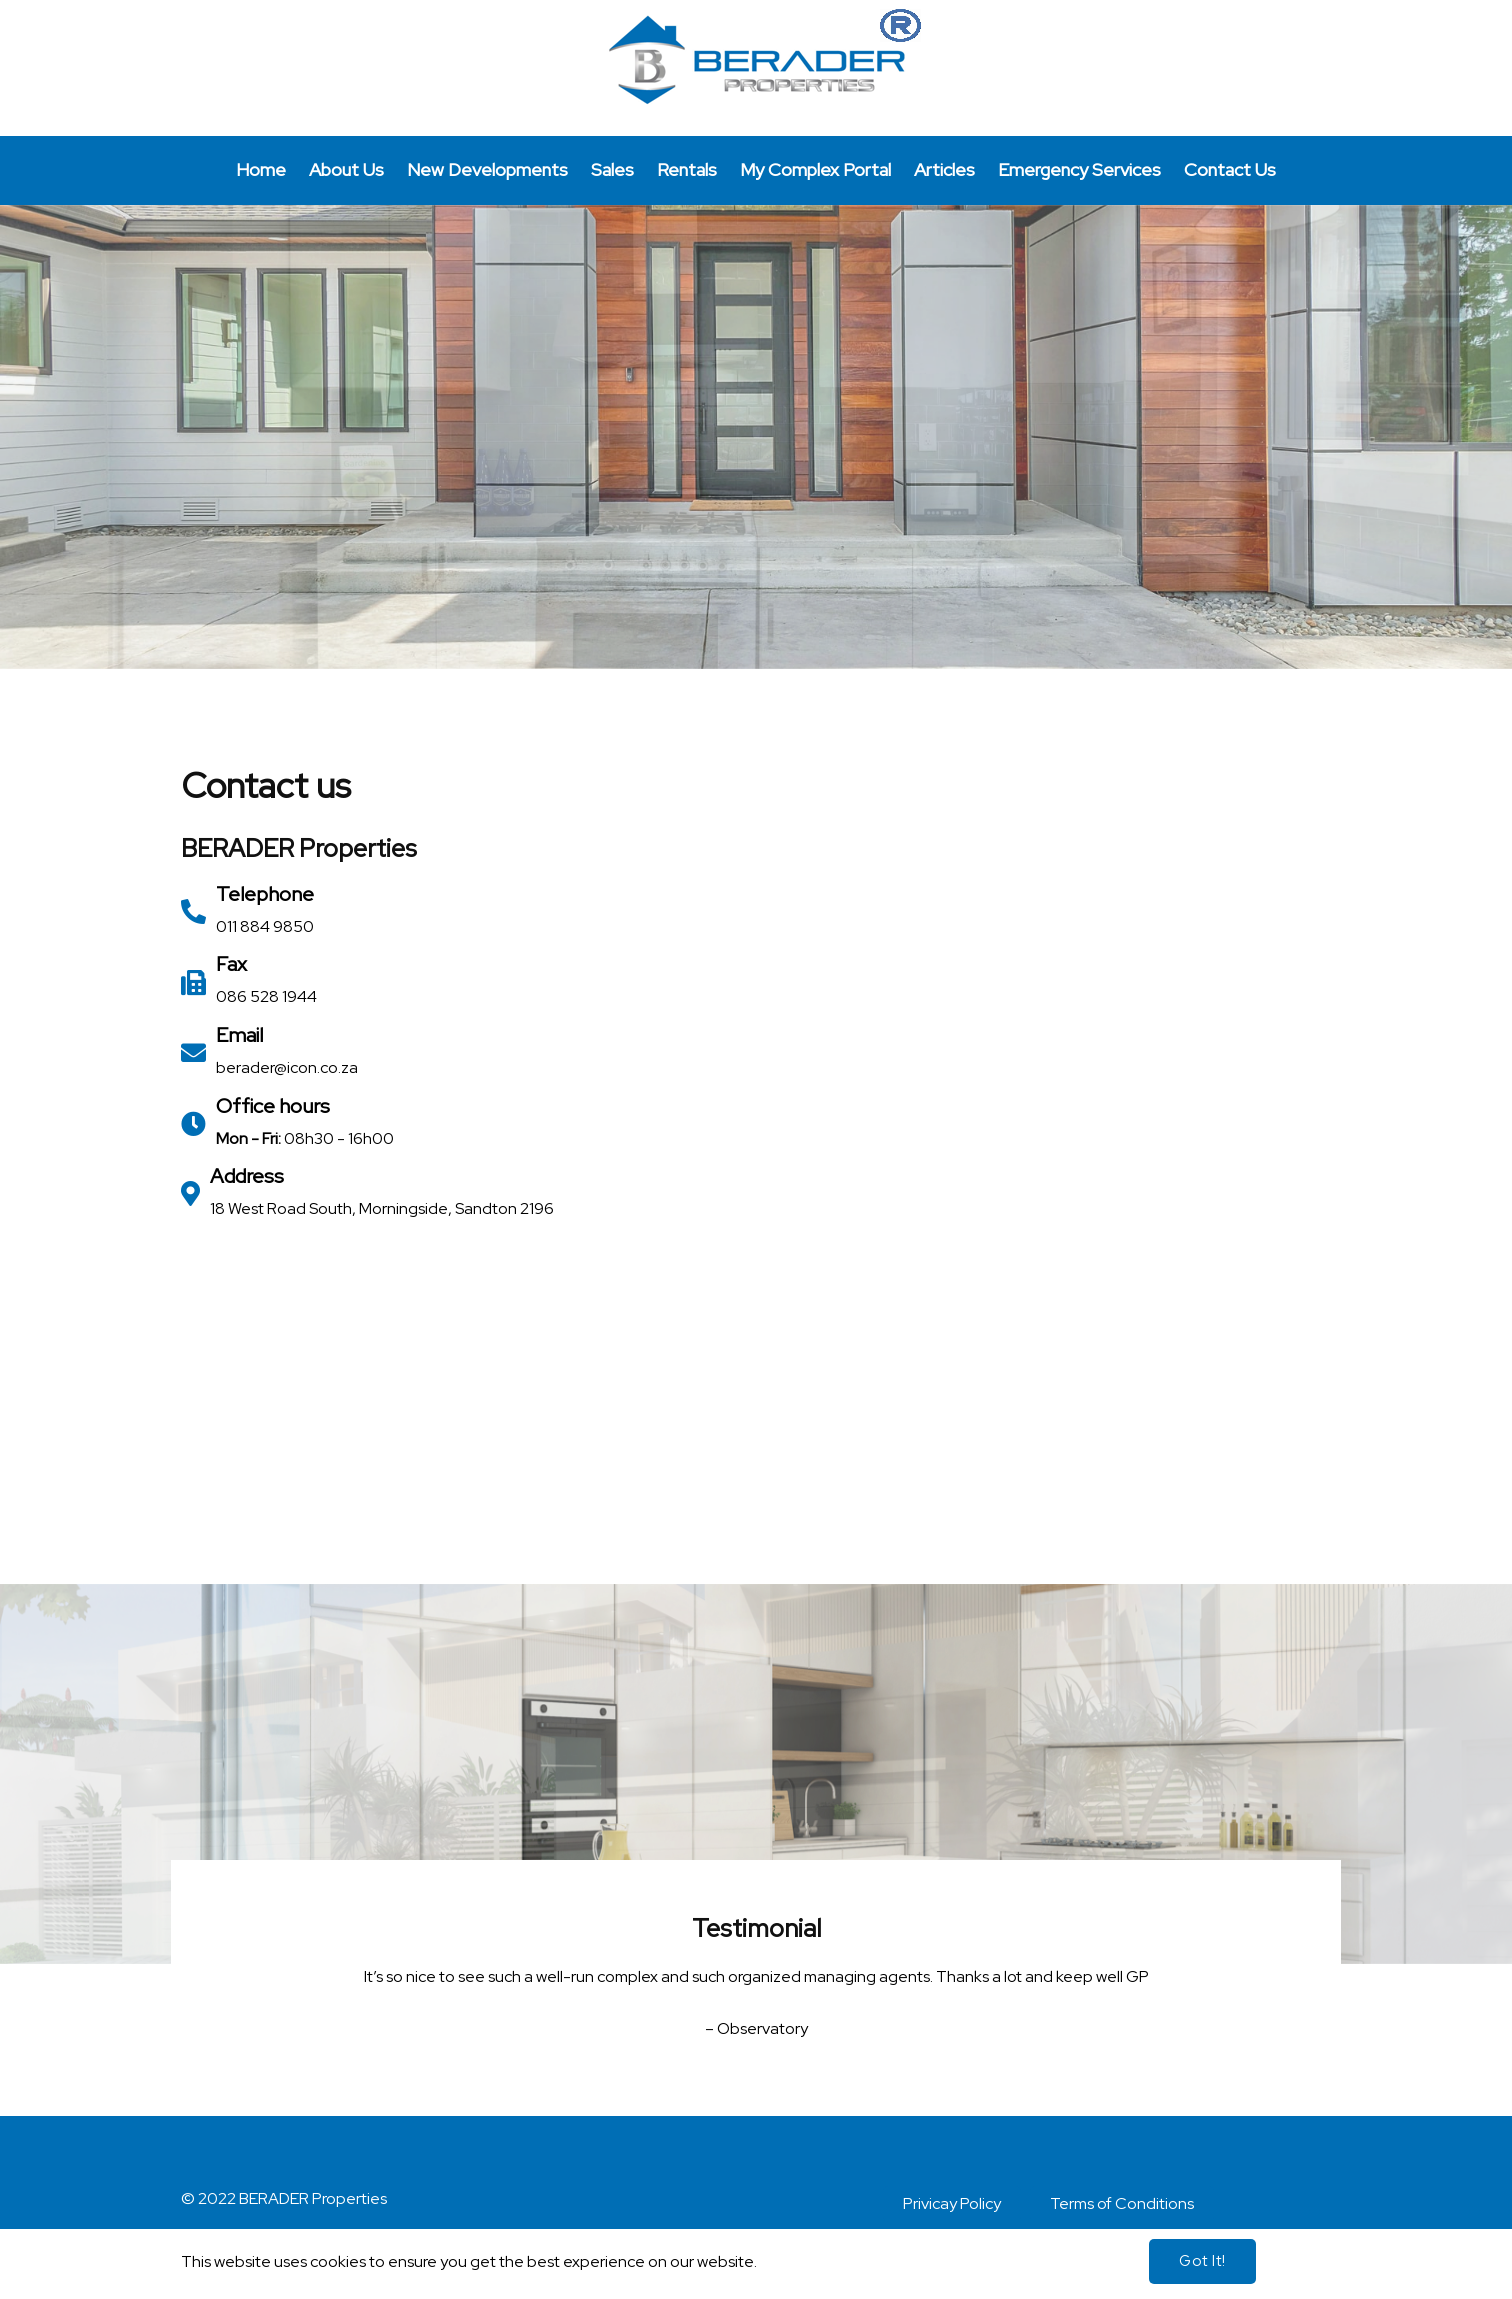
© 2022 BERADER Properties (284, 2205)
